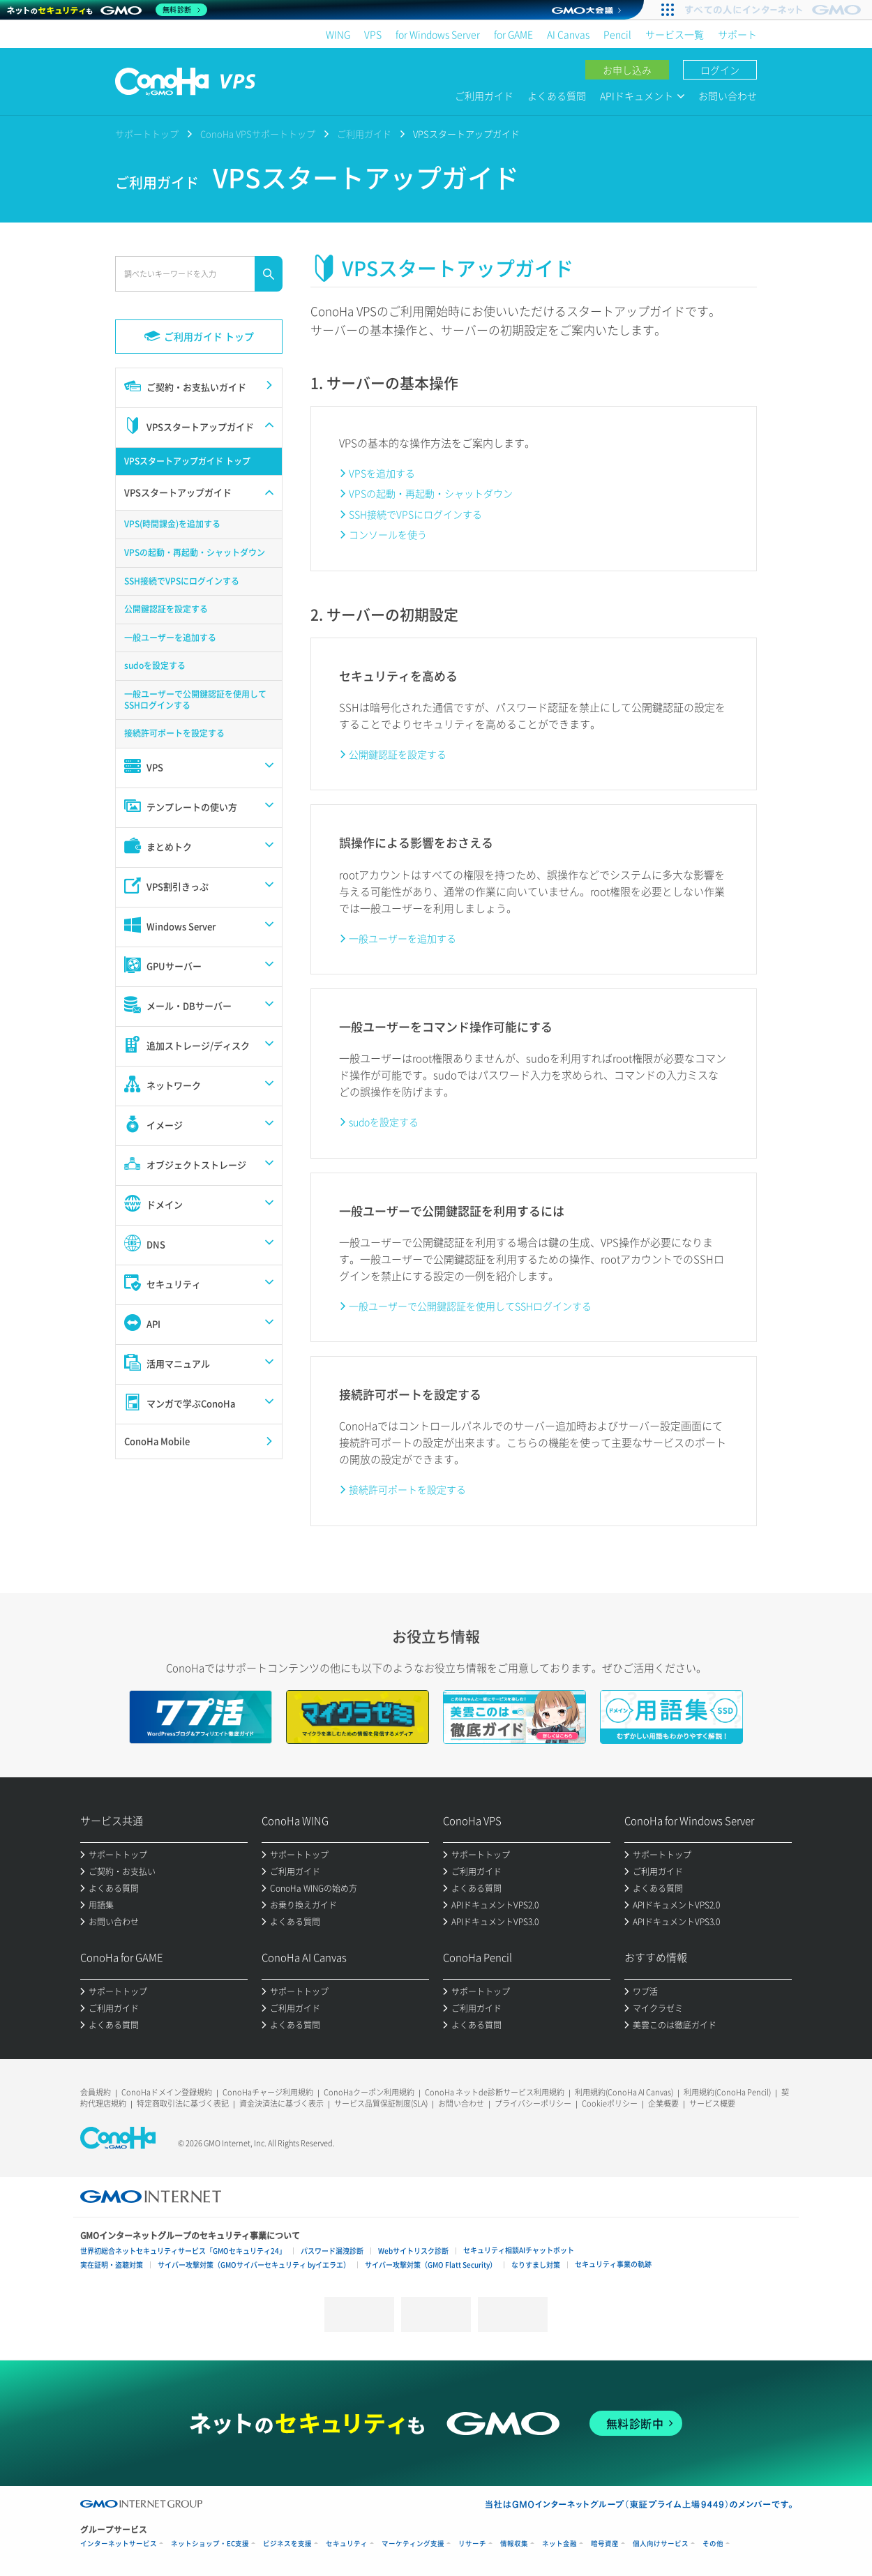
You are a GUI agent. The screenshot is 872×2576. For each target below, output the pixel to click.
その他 (712, 2543)
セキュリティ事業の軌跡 (613, 2264)
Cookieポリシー (610, 2103)
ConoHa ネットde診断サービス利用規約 (494, 2092)
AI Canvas (568, 34)
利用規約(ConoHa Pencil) (727, 2092)
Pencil (617, 34)
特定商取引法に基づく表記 (183, 2103)
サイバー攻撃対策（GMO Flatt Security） (431, 2264)
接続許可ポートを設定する (407, 1489)
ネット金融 (559, 2543)
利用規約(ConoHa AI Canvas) (624, 2092)
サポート (737, 34)
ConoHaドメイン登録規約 (166, 2092)
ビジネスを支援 (287, 2543)
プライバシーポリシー (533, 2103)
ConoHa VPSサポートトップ (257, 133)
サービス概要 (712, 2103)
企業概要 (663, 2103)
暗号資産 (605, 2543)
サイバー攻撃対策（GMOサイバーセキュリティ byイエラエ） (254, 2264)
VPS (373, 34)
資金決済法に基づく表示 (281, 2103)
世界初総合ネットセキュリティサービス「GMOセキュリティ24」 (183, 2250)
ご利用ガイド (484, 96)
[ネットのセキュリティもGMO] (107, 10)
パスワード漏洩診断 (332, 2250)
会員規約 (95, 2092)
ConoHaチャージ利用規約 (268, 2092)
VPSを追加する (382, 473)
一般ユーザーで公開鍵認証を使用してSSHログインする (470, 1306)
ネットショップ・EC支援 (210, 2543)
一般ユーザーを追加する (402, 938)
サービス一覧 (674, 34)
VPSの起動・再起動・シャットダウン (431, 493)
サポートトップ (147, 133)
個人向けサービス (661, 2543)
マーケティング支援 (413, 2543)
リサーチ (472, 2543)
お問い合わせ (727, 96)
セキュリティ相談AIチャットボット (518, 2250)
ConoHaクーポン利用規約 (369, 2092)
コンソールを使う (388, 534)
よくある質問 (556, 96)
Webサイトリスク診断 (413, 2250)
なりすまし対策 (535, 2264)
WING (338, 34)
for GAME (513, 34)
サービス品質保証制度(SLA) (381, 2103)
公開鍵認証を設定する (397, 754)
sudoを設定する (384, 1122)
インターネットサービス (118, 2543)
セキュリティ (347, 2543)
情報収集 (514, 2543)
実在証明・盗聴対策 (111, 2264)
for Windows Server (438, 34)
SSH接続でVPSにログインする (415, 514)
